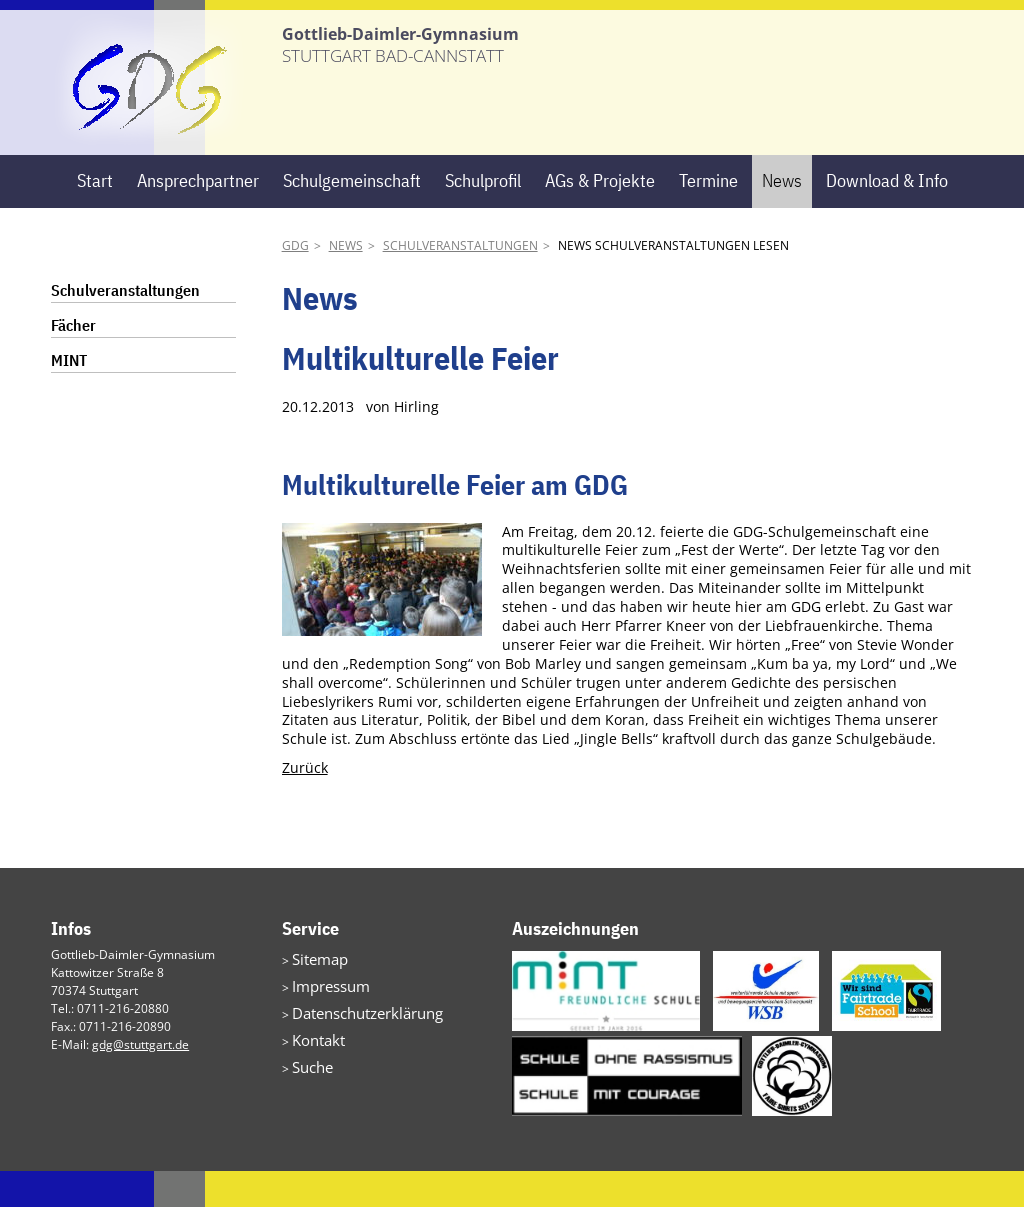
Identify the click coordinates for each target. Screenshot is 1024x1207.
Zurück (305, 803)
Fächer (73, 361)
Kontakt (313, 1065)
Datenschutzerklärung (354, 1041)
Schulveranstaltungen (460, 281)
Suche (309, 1089)
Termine (708, 216)
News (782, 216)
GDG (295, 281)
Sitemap (315, 993)
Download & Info (887, 216)
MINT (69, 396)
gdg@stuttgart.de (140, 1080)
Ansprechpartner (198, 216)
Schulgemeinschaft (352, 216)
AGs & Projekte (600, 216)
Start (95, 216)
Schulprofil (483, 216)
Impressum (323, 1017)
